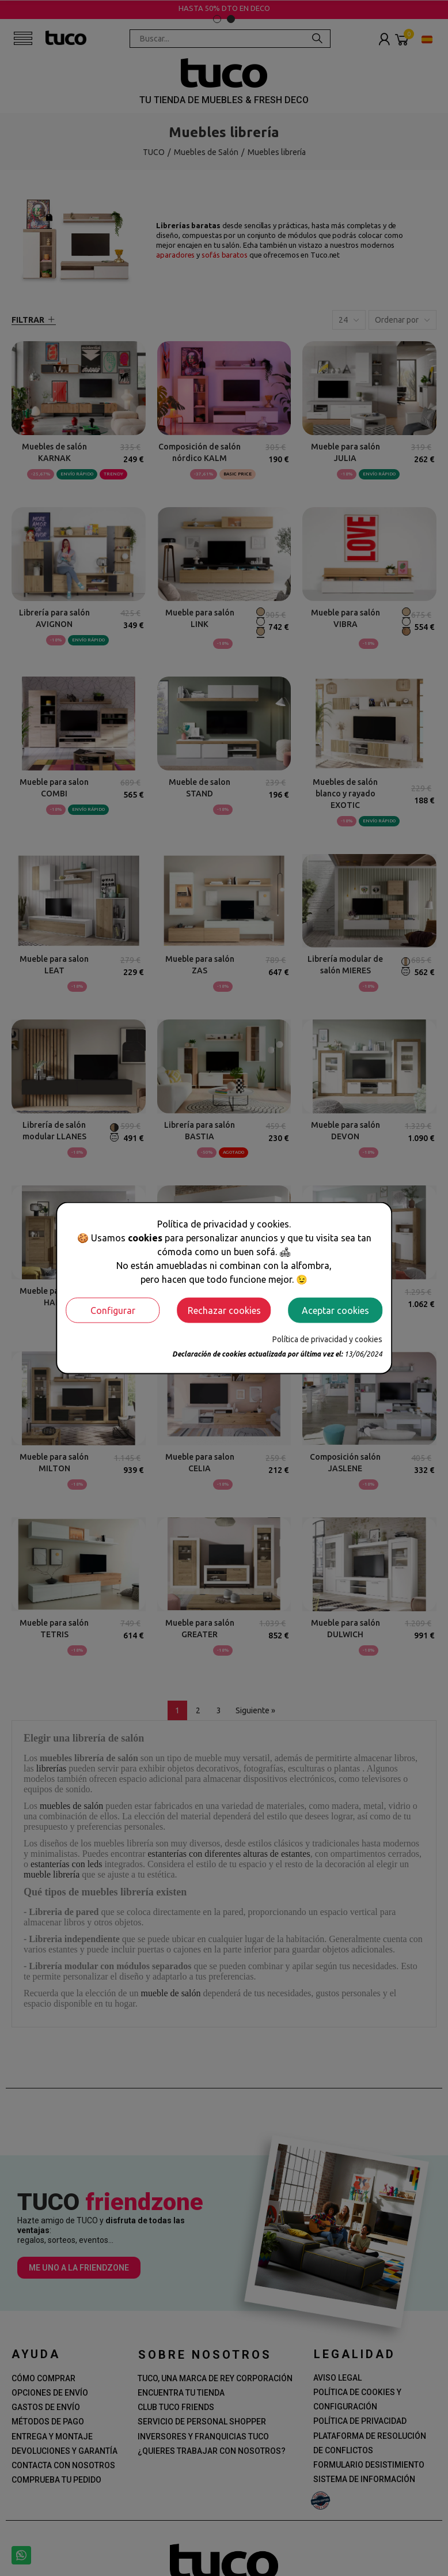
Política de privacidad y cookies (327, 1338)
